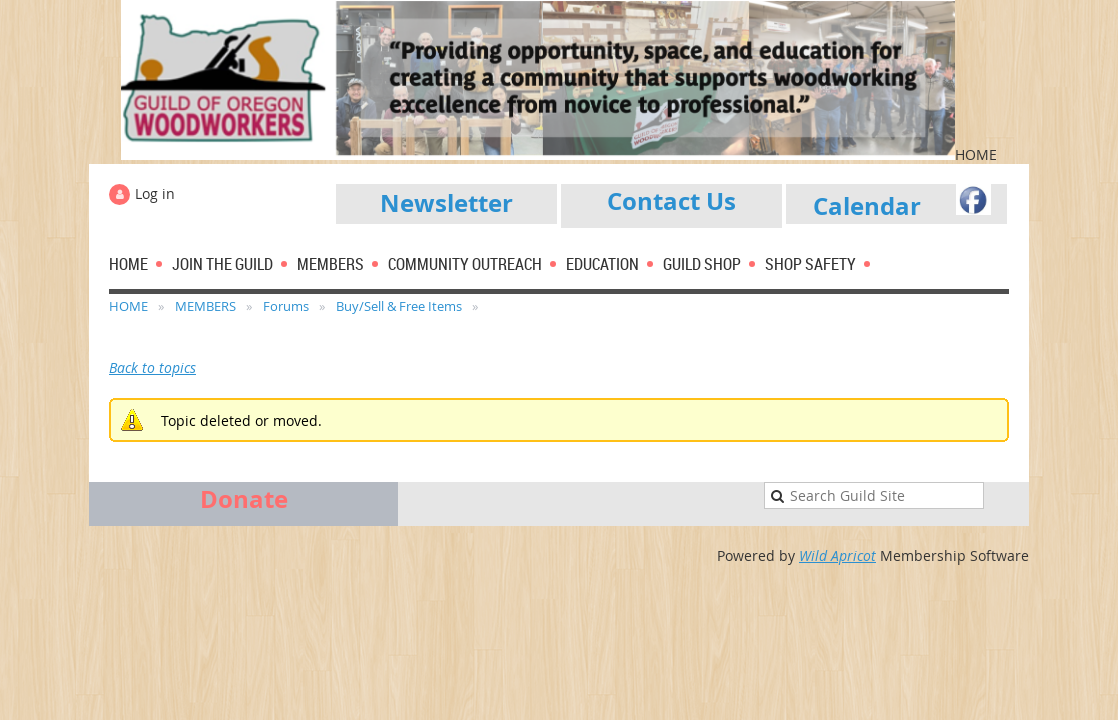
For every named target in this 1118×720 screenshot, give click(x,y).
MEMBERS (205, 306)
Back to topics (152, 367)
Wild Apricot (837, 555)
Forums (286, 306)
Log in (155, 193)
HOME (128, 306)
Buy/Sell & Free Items (399, 306)
